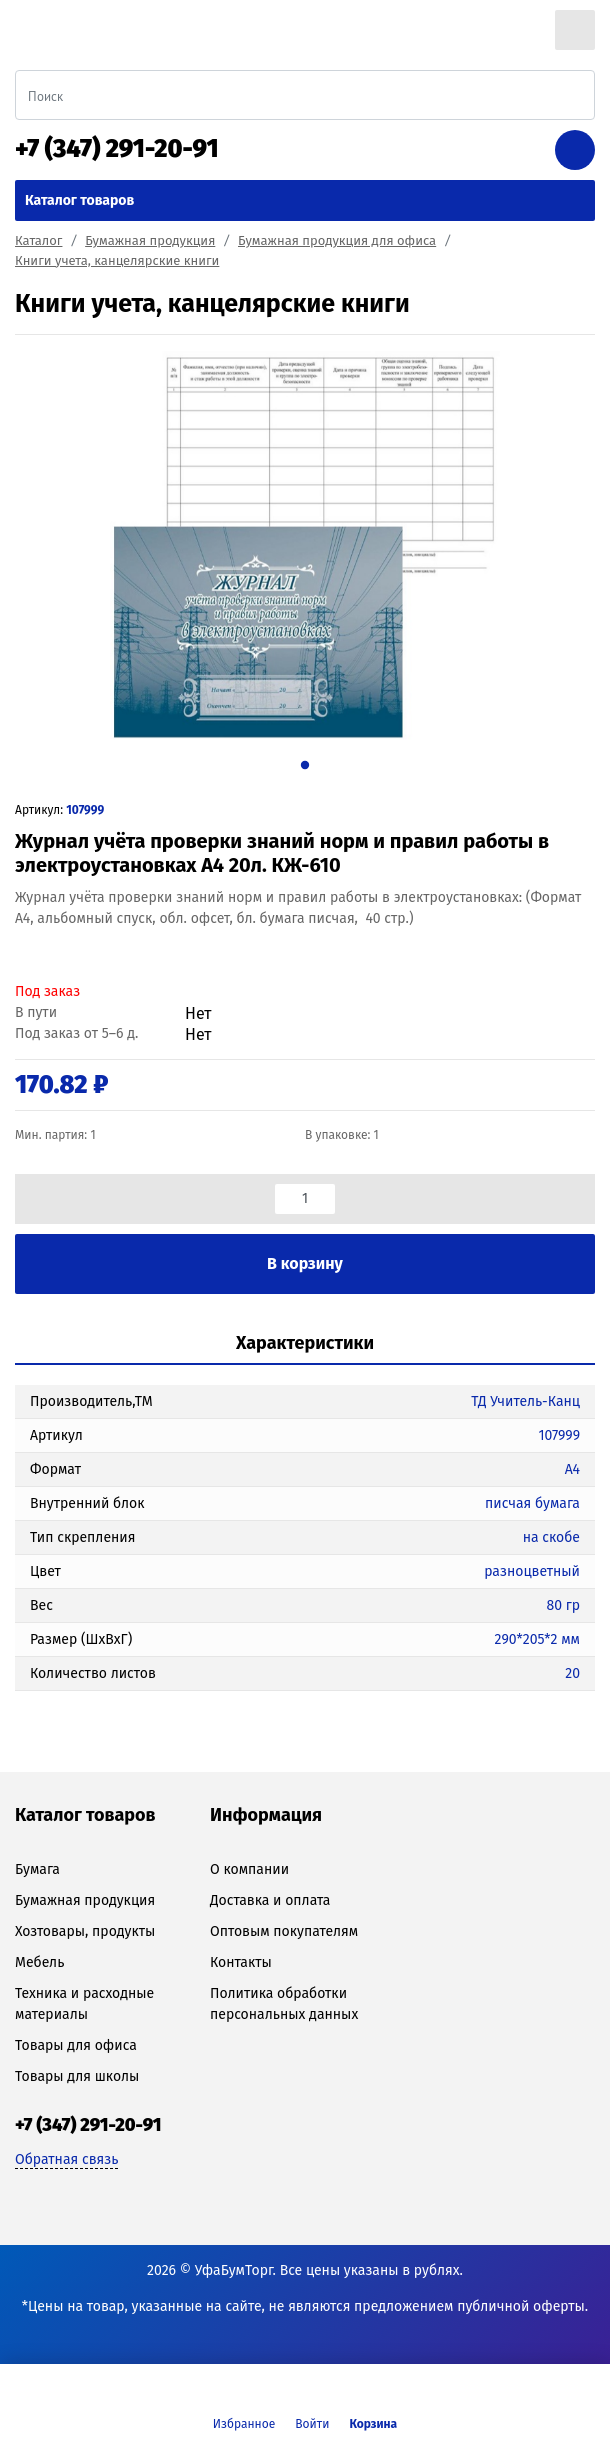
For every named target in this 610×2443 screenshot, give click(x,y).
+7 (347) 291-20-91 (117, 149)
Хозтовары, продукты (85, 1931)
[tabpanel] (305, 545)
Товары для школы (77, 2076)
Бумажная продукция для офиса (337, 240)
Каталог (38, 240)
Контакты (241, 1962)
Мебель (39, 1962)
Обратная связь (66, 2159)
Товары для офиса (76, 2045)
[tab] (305, 1344)
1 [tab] (305, 764)
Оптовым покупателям (284, 1931)
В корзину (305, 1263)
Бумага (37, 1869)
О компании (249, 1869)
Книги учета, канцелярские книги (117, 260)
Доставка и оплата (270, 1900)
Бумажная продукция (150, 240)
